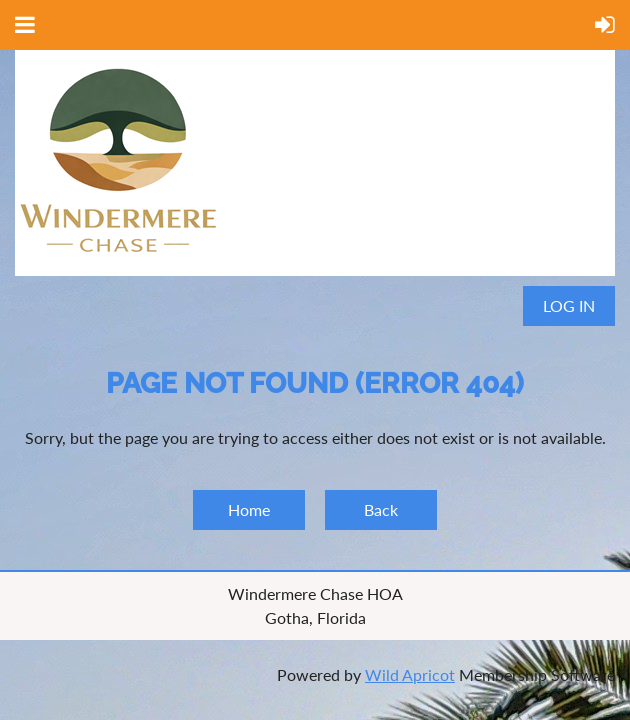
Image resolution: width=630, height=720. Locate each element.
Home (249, 509)
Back (381, 509)
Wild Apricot (410, 674)
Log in (569, 305)
